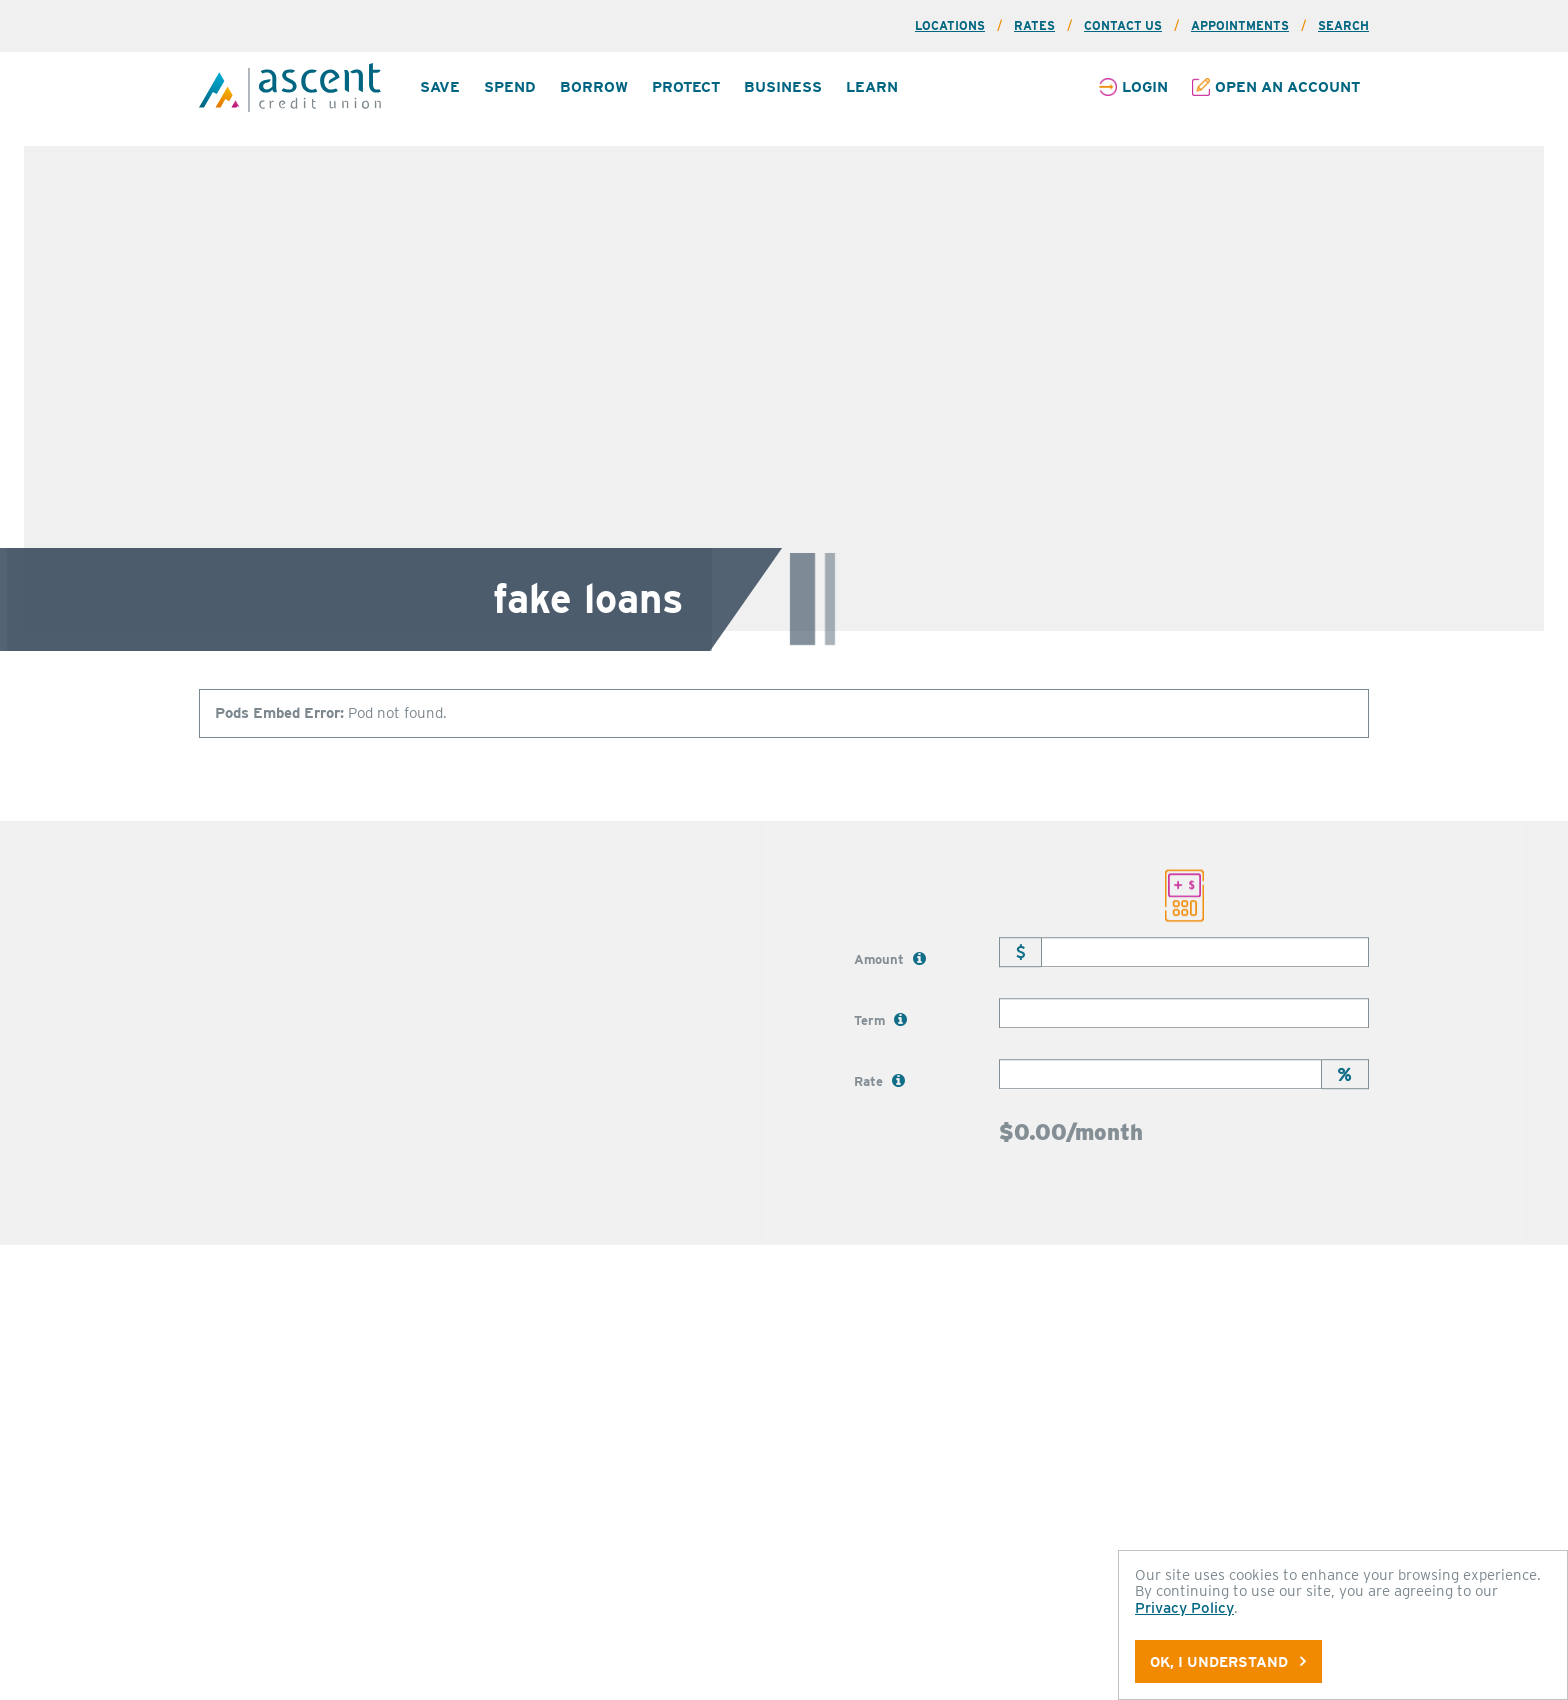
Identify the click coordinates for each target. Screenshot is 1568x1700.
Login (1145, 87)
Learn (872, 87)
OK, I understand (1228, 1661)
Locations (950, 25)
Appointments (1240, 25)
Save (440, 87)
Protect (686, 87)
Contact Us (1123, 25)
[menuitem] (440, 87)
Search (1343, 25)
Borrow (594, 87)
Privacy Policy (1184, 1608)
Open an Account (1287, 87)
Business (783, 87)
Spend (510, 87)
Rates (1034, 25)
